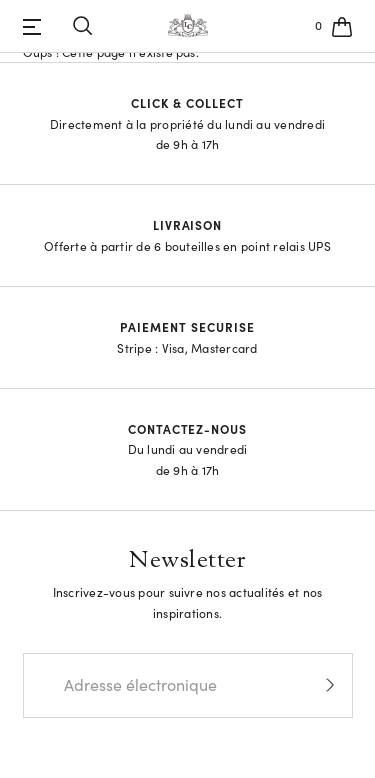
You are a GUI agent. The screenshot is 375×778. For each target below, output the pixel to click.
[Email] (156, 685)
